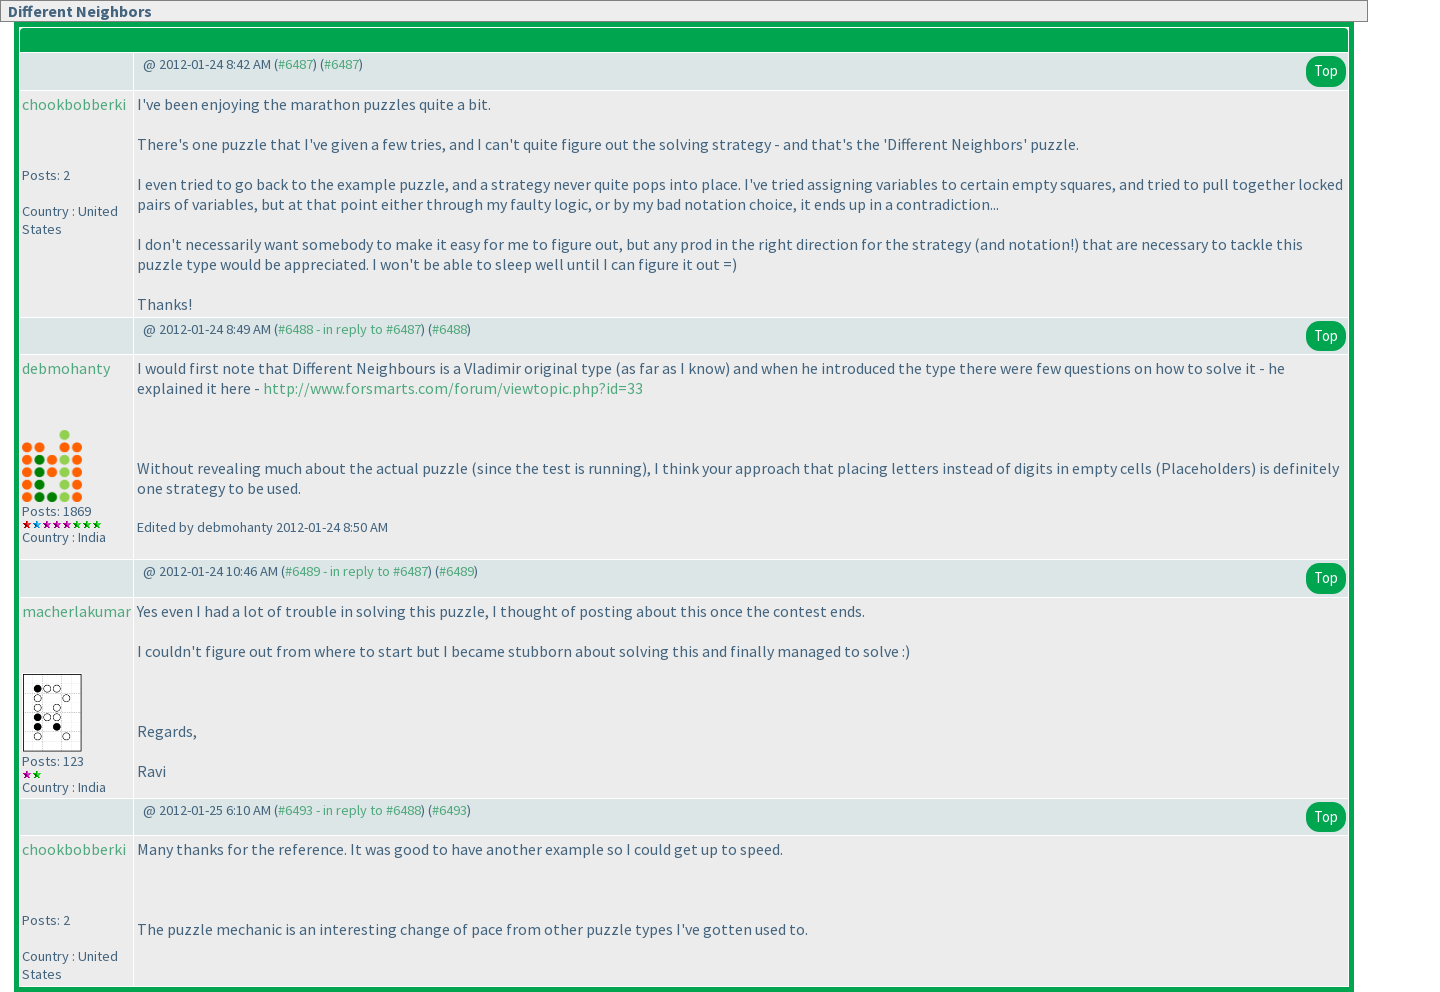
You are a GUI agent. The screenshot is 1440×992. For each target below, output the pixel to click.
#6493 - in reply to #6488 (349, 810)
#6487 (295, 64)
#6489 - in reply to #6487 (356, 571)
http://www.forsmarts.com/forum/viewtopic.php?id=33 (453, 388)
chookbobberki (74, 104)
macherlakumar (76, 611)
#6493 (449, 810)
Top (1326, 70)
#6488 (449, 329)
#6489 (456, 571)
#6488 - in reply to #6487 (349, 329)
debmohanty (66, 368)
